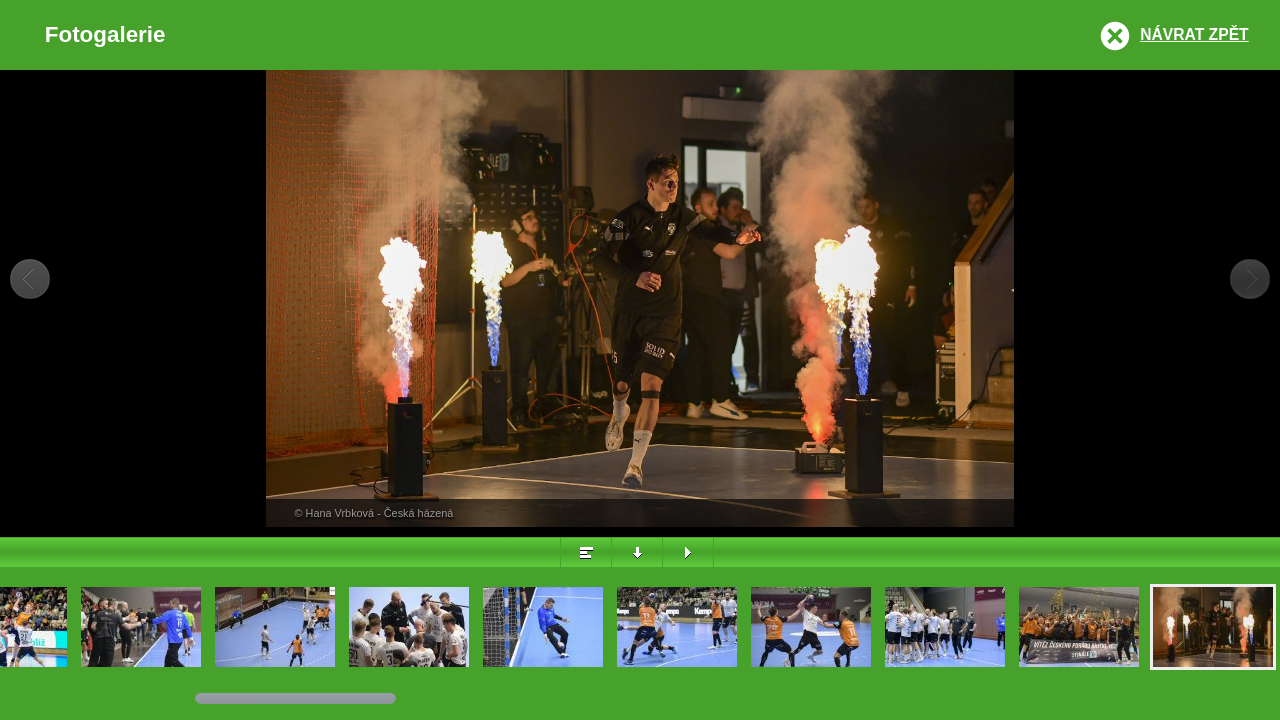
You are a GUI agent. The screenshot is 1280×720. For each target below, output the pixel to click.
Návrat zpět (1194, 34)
